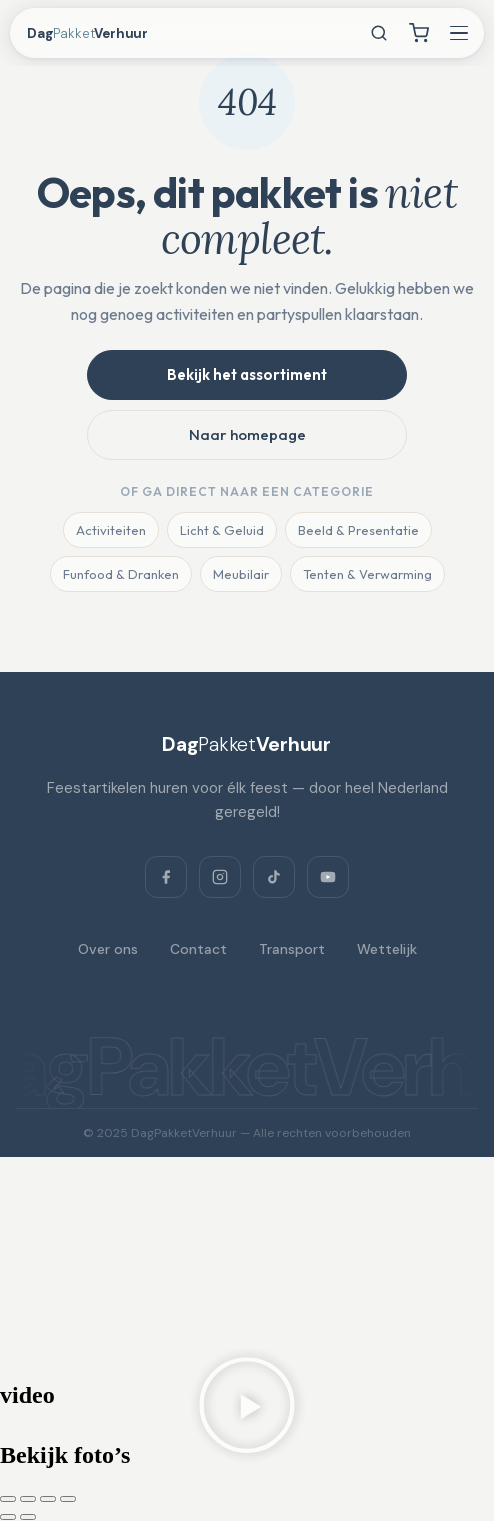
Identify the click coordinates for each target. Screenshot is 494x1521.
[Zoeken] (379, 33)
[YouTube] (328, 877)
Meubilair (241, 574)
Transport (292, 949)
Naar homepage (247, 434)
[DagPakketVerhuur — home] (106, 33)
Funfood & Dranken (121, 574)
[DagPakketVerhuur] (246, 744)
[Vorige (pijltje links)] (8, 1517)
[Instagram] (220, 877)
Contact (198, 949)
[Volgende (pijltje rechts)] (28, 1517)
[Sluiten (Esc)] (68, 1499)
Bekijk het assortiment (247, 374)
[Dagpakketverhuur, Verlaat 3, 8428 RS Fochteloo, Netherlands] (247, 1268)
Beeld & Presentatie (358, 530)
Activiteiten (111, 530)
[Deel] (48, 1499)
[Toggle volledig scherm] (28, 1499)
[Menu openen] (459, 33)
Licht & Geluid (222, 530)
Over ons (108, 949)
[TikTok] (274, 877)
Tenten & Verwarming (367, 574)
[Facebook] (166, 877)
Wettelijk (387, 949)
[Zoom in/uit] (8, 1499)
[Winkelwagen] (419, 33)
